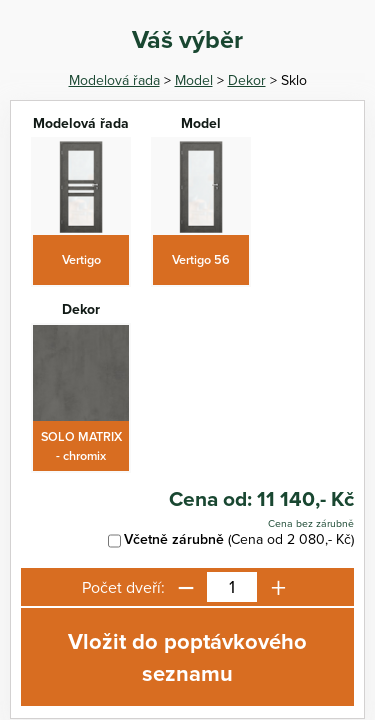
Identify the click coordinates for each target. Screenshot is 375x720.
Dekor (247, 80)
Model (194, 80)
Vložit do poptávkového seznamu (187, 657)
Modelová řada (114, 80)
